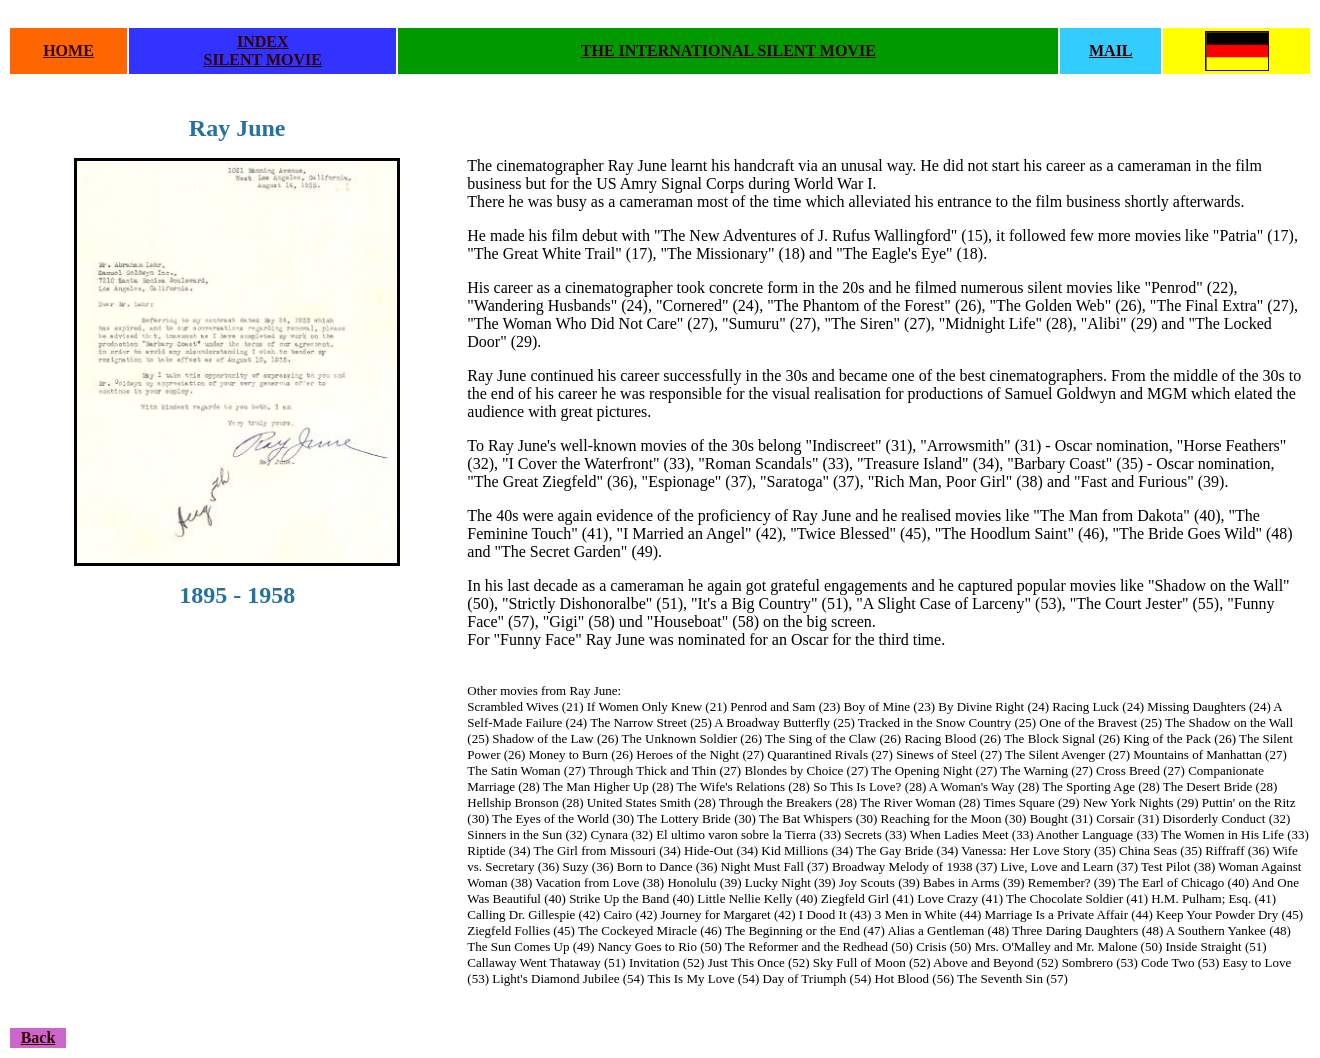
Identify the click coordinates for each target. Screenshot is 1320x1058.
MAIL (1111, 50)
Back (38, 1037)
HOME (68, 50)
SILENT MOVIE (262, 59)
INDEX (263, 41)
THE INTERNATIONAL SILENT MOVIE (728, 50)
